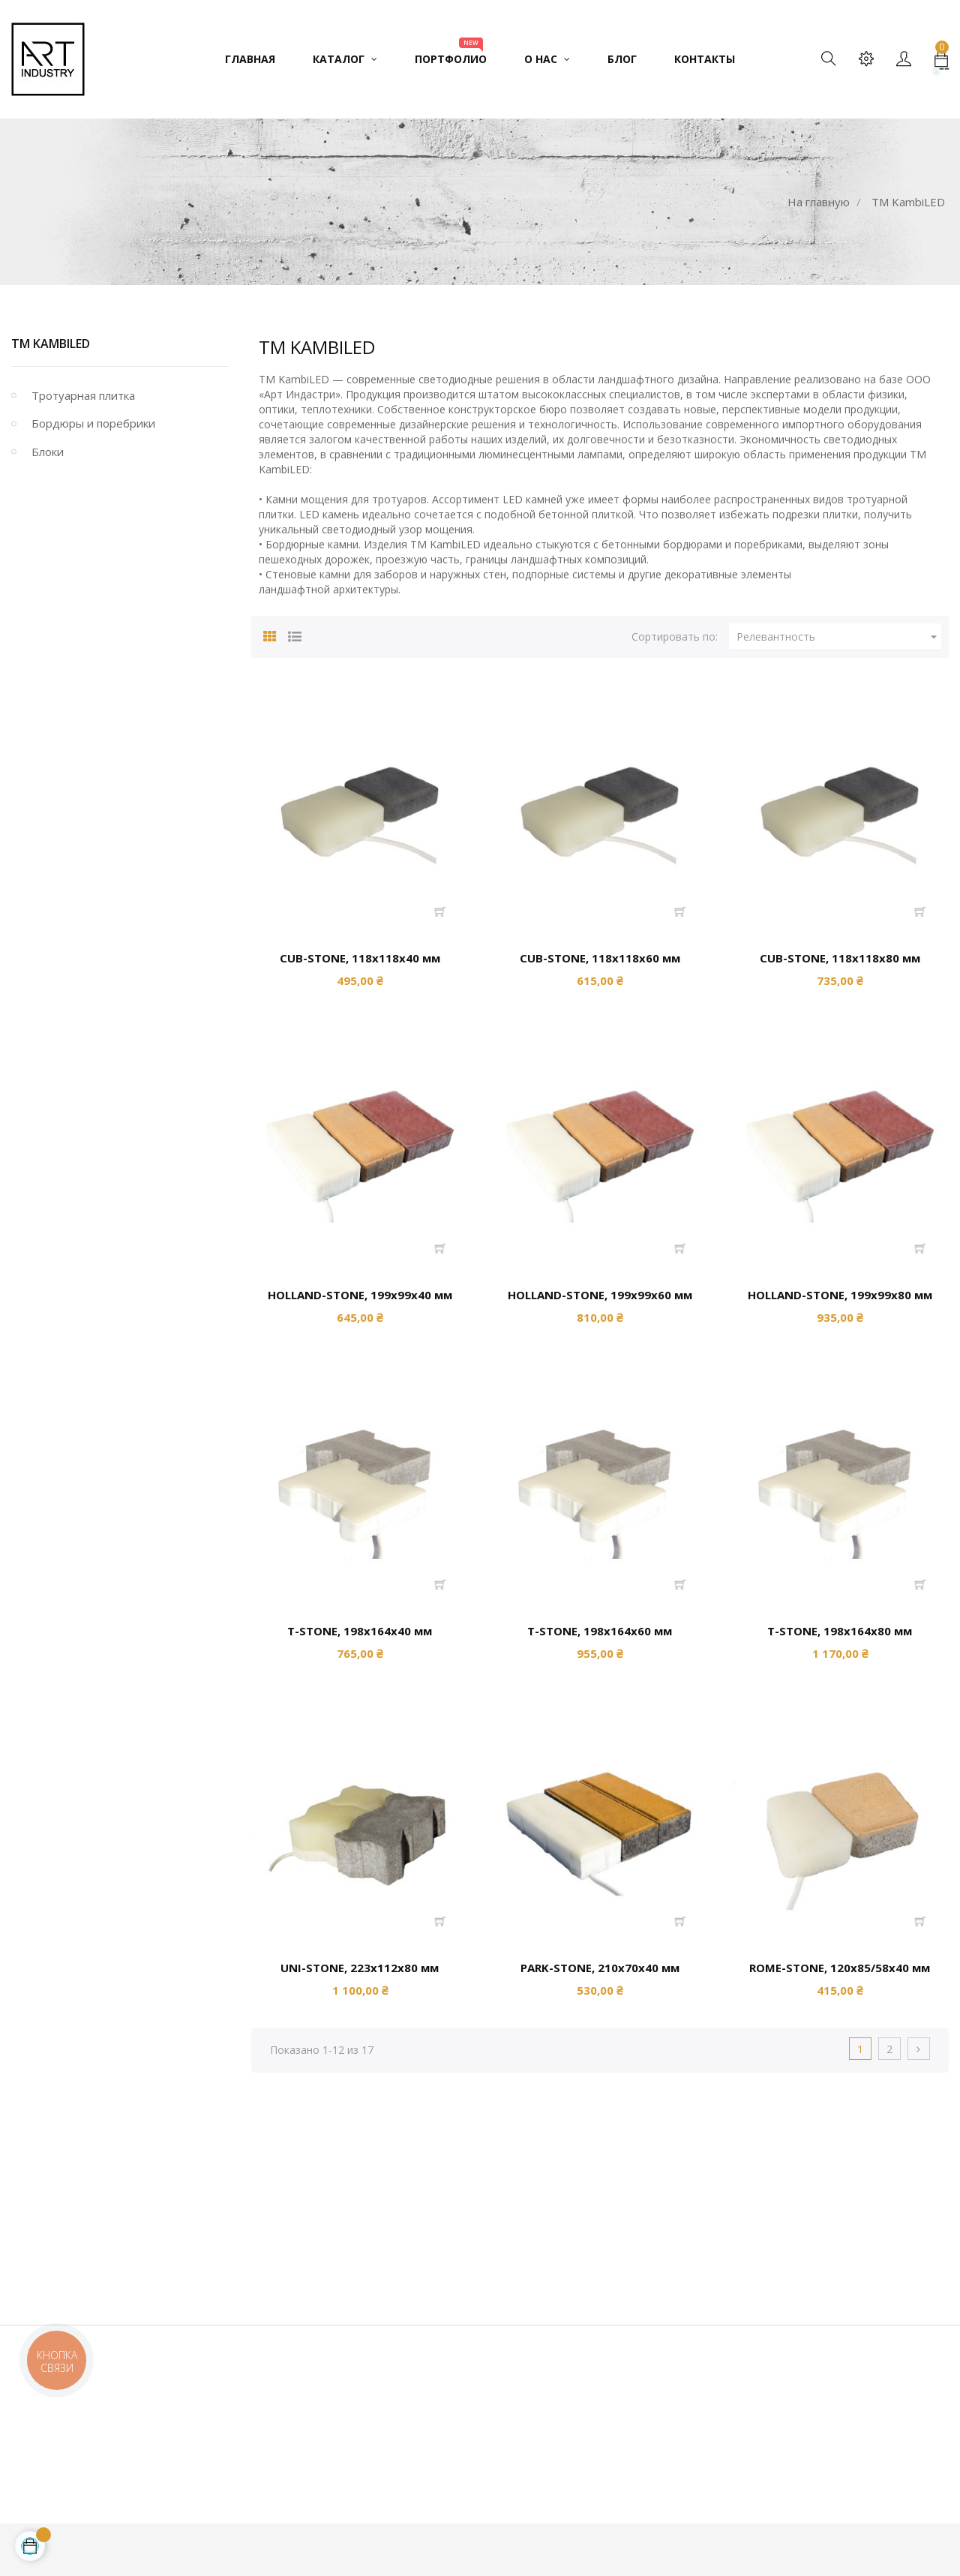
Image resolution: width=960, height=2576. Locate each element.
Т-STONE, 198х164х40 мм (359, 1630)
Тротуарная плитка (83, 395)
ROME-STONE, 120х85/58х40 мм (839, 1967)
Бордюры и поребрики (93, 423)
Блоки (48, 451)
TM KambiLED (50, 343)
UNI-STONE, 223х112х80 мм (359, 1967)
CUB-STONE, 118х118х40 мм (360, 957)
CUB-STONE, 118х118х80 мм (840, 957)
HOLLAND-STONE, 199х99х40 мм (360, 1294)
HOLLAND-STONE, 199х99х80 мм (840, 1294)
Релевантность (838, 636)
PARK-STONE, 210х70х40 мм (600, 1967)
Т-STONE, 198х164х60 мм (599, 1630)
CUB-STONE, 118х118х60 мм (600, 957)
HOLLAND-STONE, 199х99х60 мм (600, 1294)
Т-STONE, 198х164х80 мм (839, 1630)
